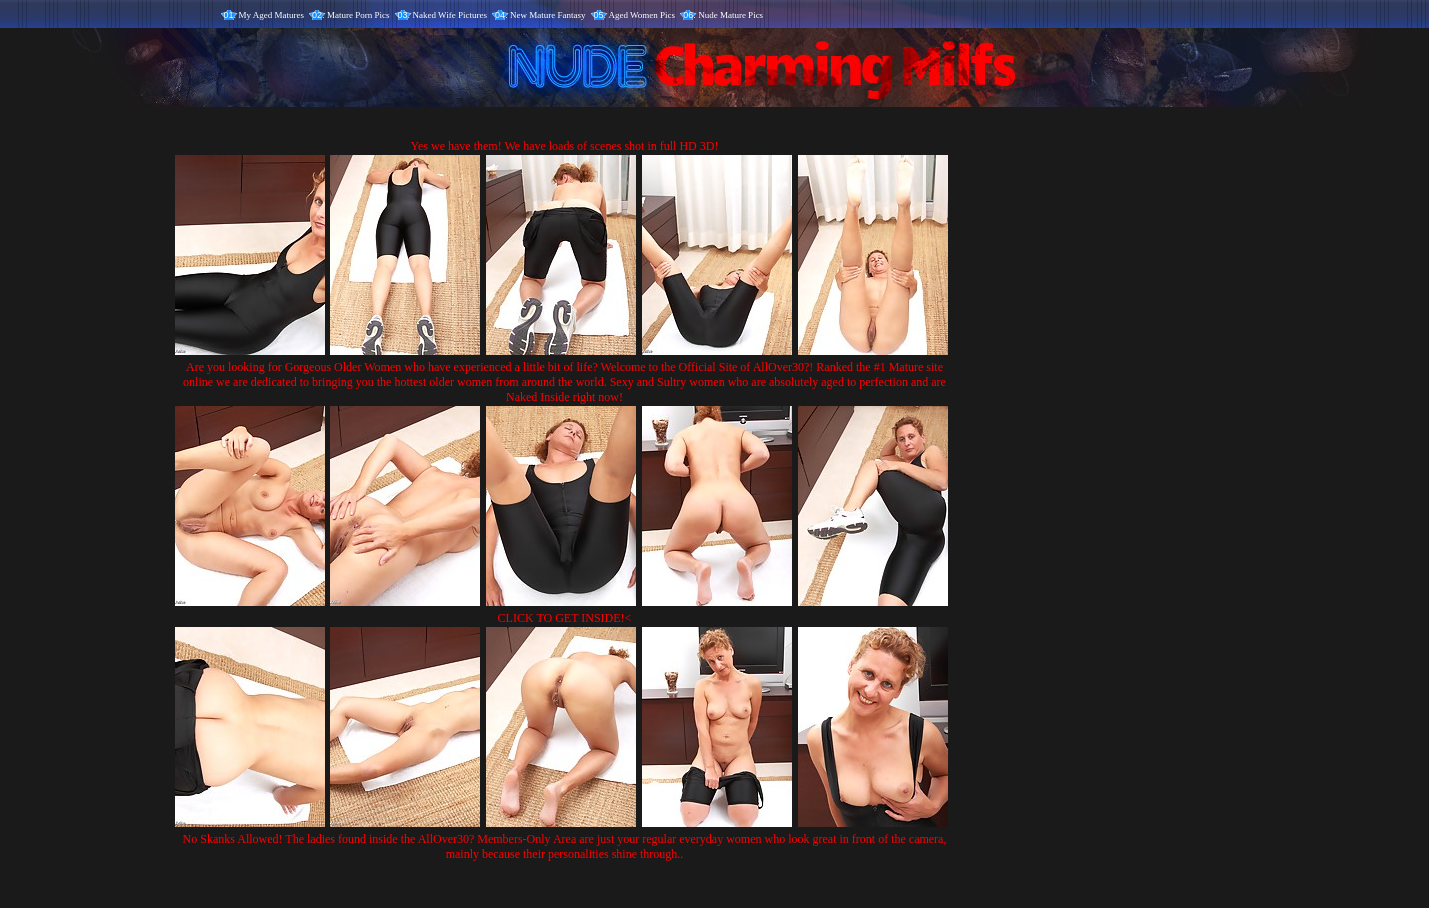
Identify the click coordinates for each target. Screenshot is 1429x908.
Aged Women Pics (642, 15)
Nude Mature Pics (730, 15)
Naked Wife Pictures (450, 15)
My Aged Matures (272, 15)
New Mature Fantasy (547, 15)
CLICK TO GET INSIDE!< (565, 618)
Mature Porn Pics (358, 15)
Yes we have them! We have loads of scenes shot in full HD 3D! (565, 146)
